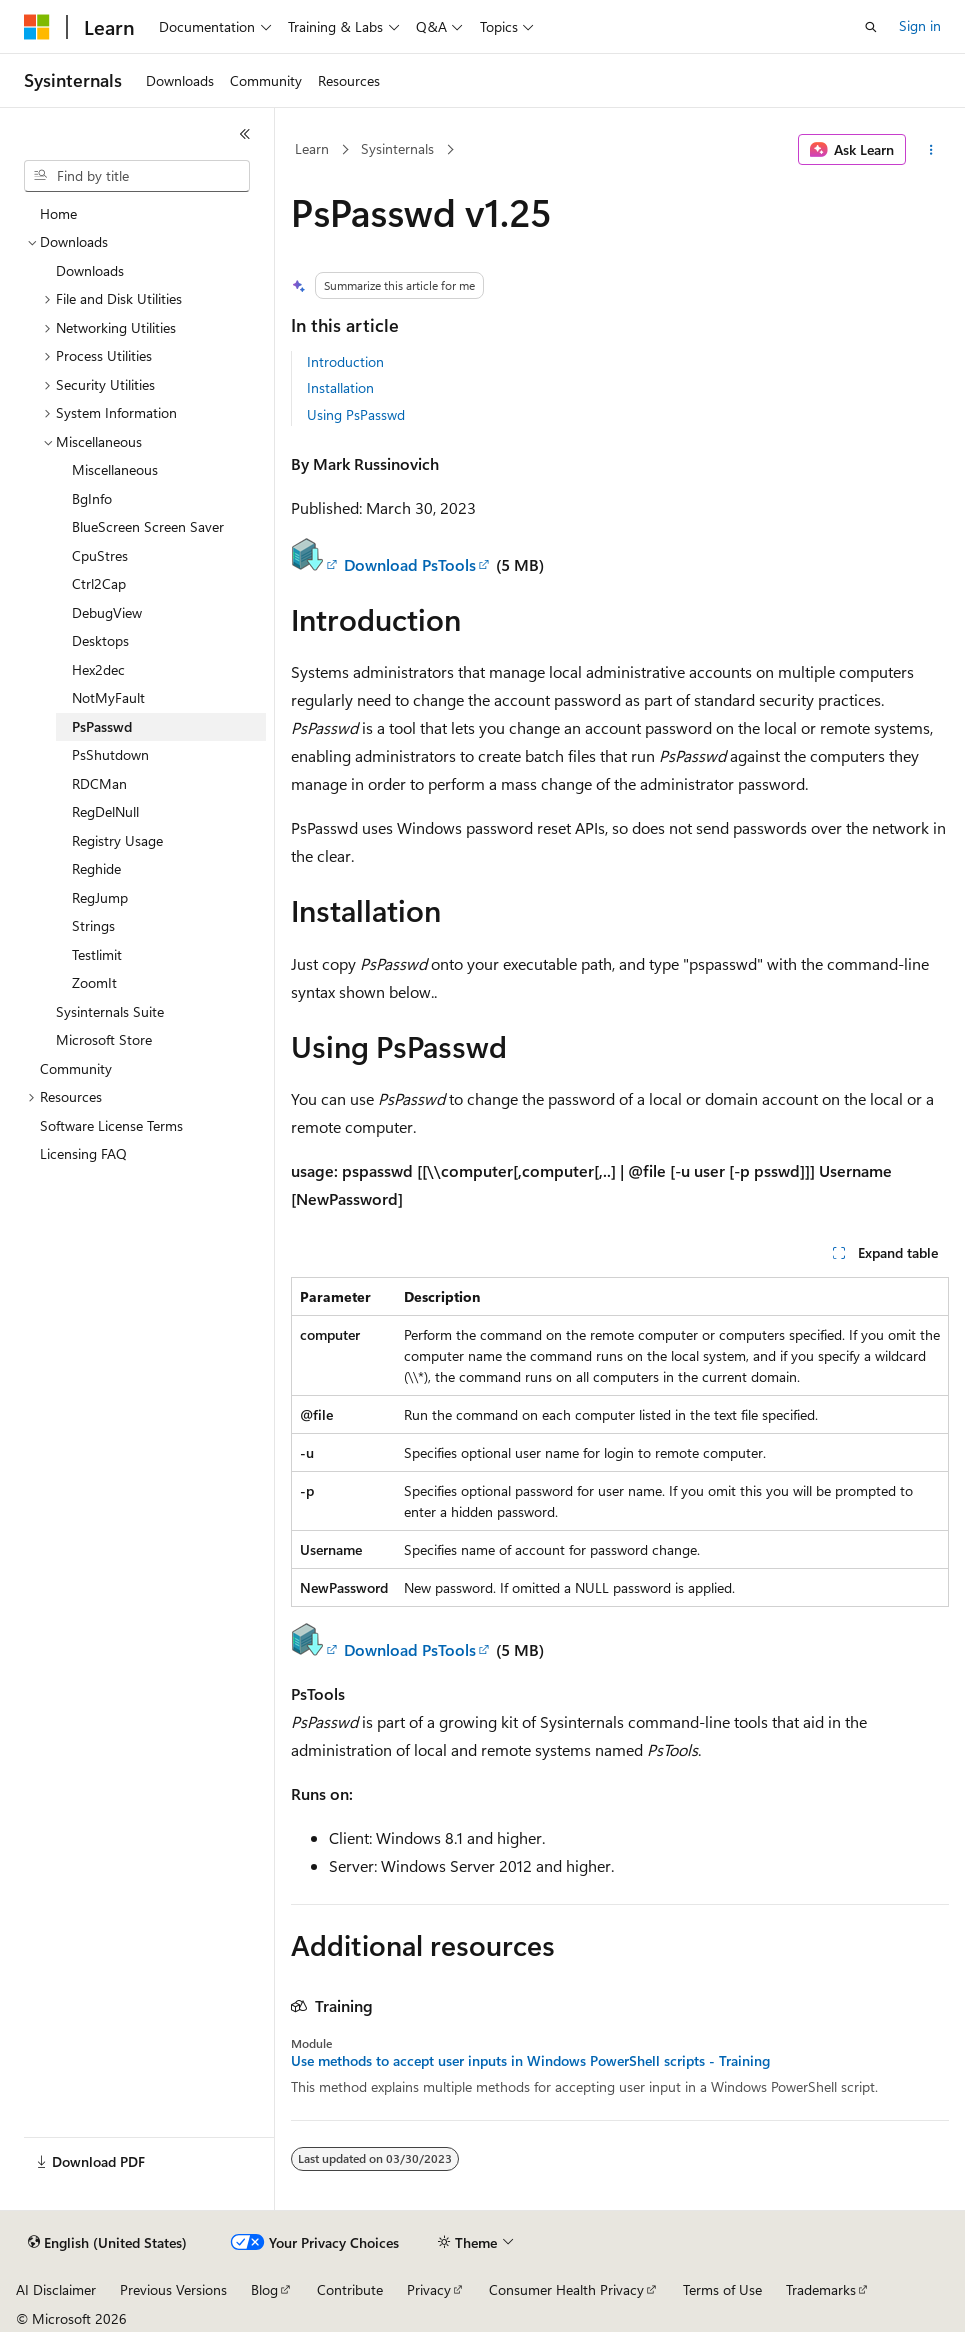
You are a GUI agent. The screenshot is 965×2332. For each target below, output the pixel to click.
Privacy (429, 2289)
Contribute (350, 2289)
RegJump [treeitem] (100, 897)
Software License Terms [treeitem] (111, 1125)
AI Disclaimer (56, 2289)
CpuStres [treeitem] (100, 555)
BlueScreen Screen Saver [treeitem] (148, 526)
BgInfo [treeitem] (92, 498)
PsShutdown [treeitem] (110, 754)
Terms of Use (722, 2289)
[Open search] (871, 27)
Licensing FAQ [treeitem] (83, 1153)
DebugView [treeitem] (107, 612)
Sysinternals (397, 148)
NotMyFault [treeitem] (108, 697)
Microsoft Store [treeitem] (104, 1039)
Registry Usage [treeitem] (117, 840)
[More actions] (931, 150)
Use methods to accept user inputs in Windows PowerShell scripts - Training (530, 2061)
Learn (312, 148)
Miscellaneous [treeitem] (115, 469)
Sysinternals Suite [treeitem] (110, 1011)
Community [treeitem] (76, 1068)
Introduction (345, 361)
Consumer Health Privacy (566, 2289)
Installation (340, 387)
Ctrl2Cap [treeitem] (99, 583)
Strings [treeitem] (93, 925)
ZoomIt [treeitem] (94, 982)
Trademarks (821, 2289)
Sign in (920, 25)
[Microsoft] (37, 27)
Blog (264, 2289)
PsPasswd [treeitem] (102, 726)
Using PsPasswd (356, 414)
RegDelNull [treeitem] (105, 811)
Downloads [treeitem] (90, 270)
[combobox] (137, 176)
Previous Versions (173, 2289)
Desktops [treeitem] (100, 640)
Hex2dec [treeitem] (98, 669)
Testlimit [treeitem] (97, 954)
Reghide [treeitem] (96, 868)
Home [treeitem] (58, 213)
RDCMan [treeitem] (99, 783)
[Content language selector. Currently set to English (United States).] (107, 2243)
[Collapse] (245, 134)
